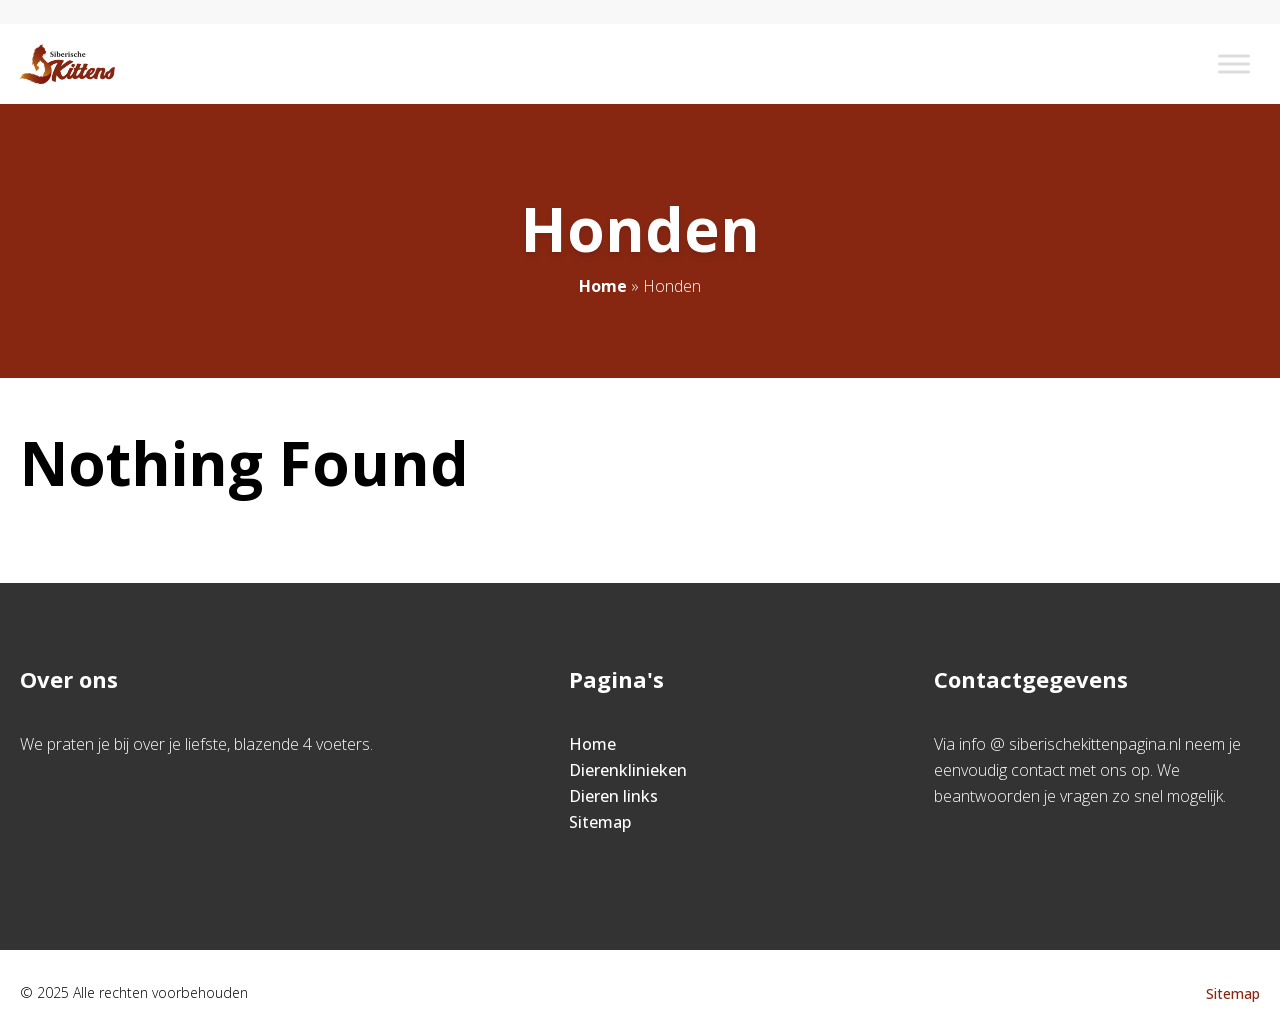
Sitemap (600, 822)
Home (603, 286)
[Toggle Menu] (1234, 63)
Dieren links (613, 796)
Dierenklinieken (628, 770)
